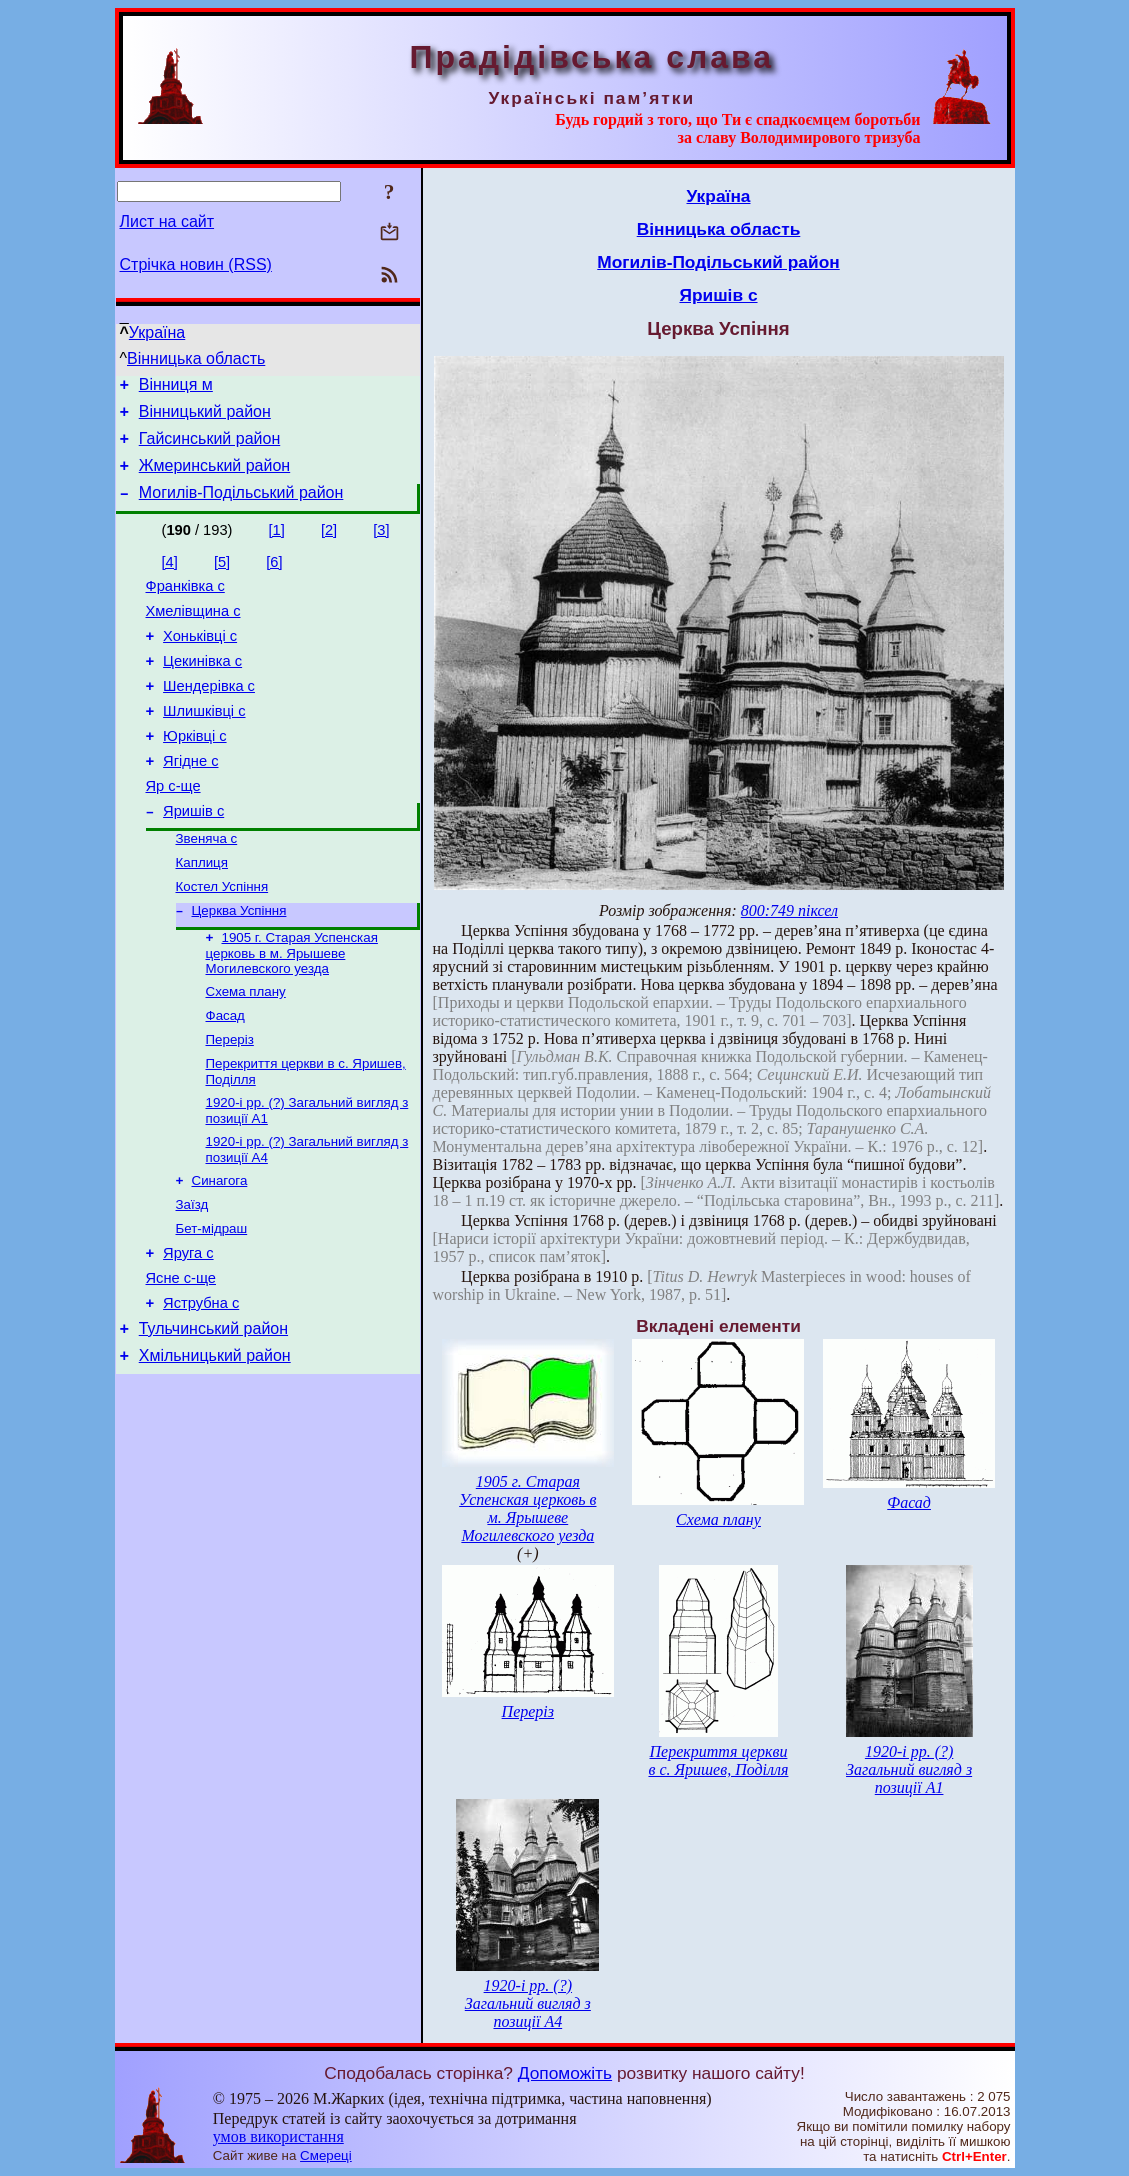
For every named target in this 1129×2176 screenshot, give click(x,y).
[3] (381, 545)
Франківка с (185, 604)
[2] (329, 545)
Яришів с (193, 856)
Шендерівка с (209, 716)
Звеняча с (207, 885)
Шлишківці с (204, 744)
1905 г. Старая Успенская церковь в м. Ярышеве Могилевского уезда (292, 1008)
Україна (157, 332)
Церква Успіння (239, 963)
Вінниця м (176, 387)
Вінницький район (205, 417)
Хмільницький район (215, 1443)
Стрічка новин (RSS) (196, 264)
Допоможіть (565, 2073)
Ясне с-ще (181, 1357)
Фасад (225, 1074)
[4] (170, 577)
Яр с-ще (173, 828)
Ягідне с (190, 800)
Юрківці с (194, 772)
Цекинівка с (202, 688)
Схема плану (246, 1048)
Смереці (326, 2155)
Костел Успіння (222, 937)
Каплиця (202, 911)
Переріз (230, 1100)
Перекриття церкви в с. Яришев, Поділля (718, 1760)
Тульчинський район (213, 1413)
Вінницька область (196, 358)
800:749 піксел (789, 910)
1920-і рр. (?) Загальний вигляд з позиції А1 (909, 1769)
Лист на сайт (167, 221)
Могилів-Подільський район (241, 507)
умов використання (278, 2136)
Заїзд (192, 1275)
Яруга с (188, 1329)
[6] (274, 577)
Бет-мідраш (212, 1301)
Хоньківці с (200, 660)
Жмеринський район (214, 477)
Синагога (220, 1249)
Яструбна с (201, 1385)
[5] (222, 577)
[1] (277, 545)
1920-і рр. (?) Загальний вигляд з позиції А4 (528, 2003)
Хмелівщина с (193, 632)
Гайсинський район (210, 447)
